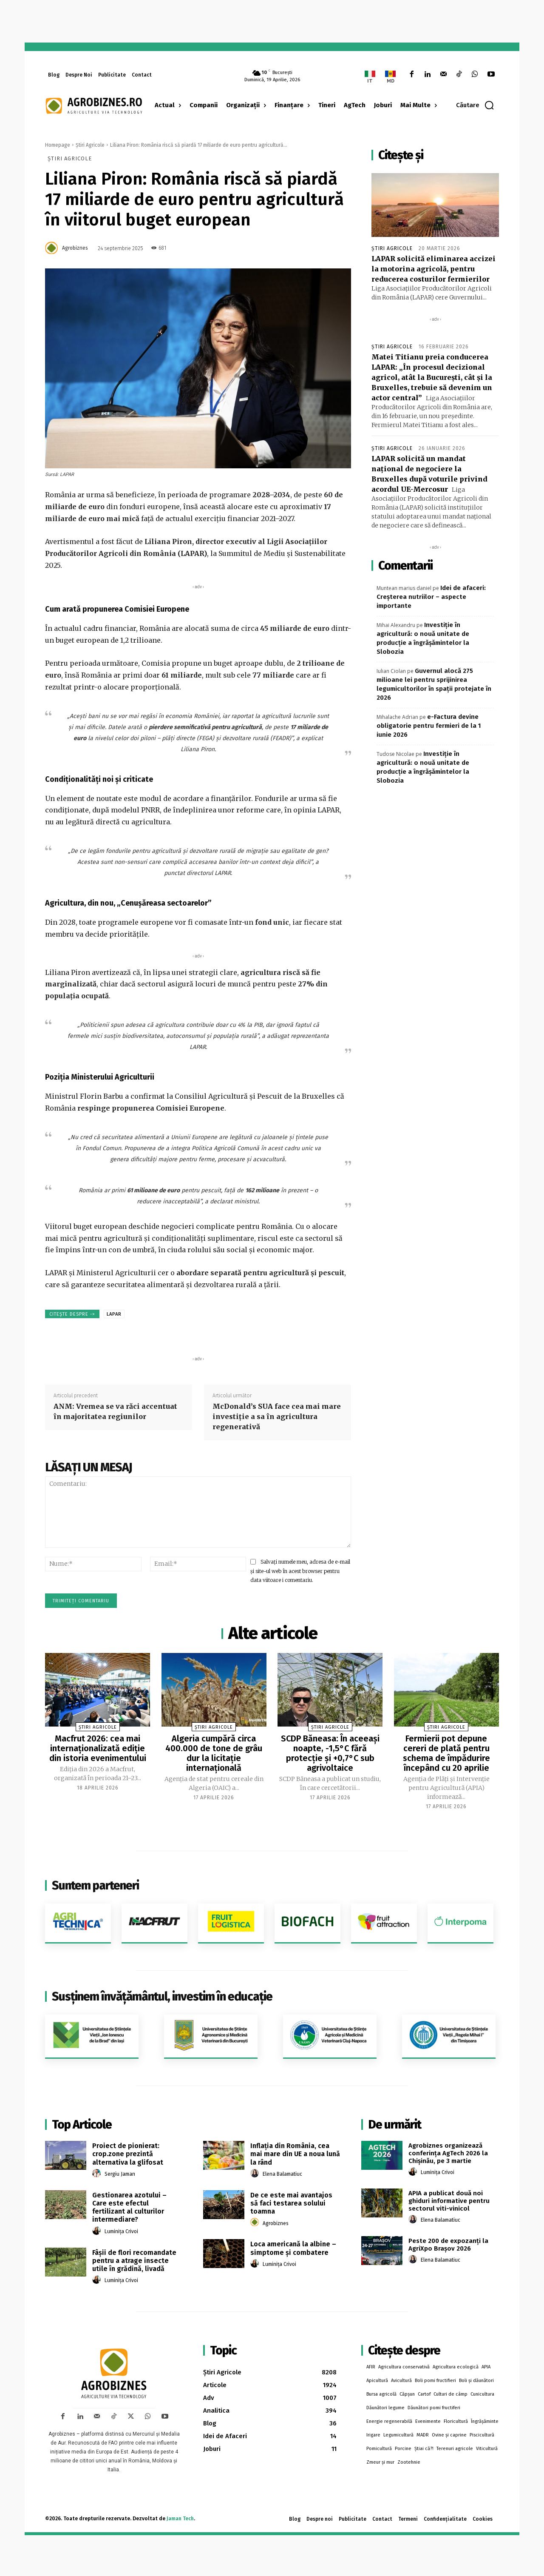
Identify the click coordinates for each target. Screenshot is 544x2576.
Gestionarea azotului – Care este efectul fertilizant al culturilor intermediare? (129, 2205)
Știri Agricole (90, 145)
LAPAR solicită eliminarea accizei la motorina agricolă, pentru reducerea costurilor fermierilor (433, 268)
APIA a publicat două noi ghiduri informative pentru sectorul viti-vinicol (449, 2199)
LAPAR (114, 1314)
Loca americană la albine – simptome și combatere (293, 2247)
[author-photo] (97, 2172)
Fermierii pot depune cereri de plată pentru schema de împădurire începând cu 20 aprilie (446, 1752)
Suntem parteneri (95, 1883)
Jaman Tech (180, 2517)
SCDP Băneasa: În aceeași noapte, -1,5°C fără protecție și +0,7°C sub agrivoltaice (330, 1752)
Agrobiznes (75, 248)
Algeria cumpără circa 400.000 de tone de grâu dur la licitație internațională (213, 1752)
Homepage (57, 145)
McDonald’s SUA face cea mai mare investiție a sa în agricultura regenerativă (276, 1416)
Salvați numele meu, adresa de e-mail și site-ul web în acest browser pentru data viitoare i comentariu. (300, 1571)
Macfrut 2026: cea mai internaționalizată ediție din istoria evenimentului (97, 1747)
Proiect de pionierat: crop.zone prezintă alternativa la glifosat (127, 2152)
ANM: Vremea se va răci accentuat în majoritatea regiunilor (115, 1411)
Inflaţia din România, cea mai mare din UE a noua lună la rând (295, 2152)
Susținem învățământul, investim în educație (162, 1994)
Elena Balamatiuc (282, 2172)
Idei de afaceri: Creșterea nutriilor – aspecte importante (431, 597)
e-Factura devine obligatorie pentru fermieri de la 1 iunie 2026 (429, 725)
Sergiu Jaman (120, 2172)
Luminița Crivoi (121, 2230)
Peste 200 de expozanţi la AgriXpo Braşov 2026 (448, 2243)
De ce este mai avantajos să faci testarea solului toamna (291, 2201)
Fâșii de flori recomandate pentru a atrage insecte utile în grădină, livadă (134, 2259)
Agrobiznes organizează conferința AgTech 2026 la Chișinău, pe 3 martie (448, 2151)
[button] (475, 105)
